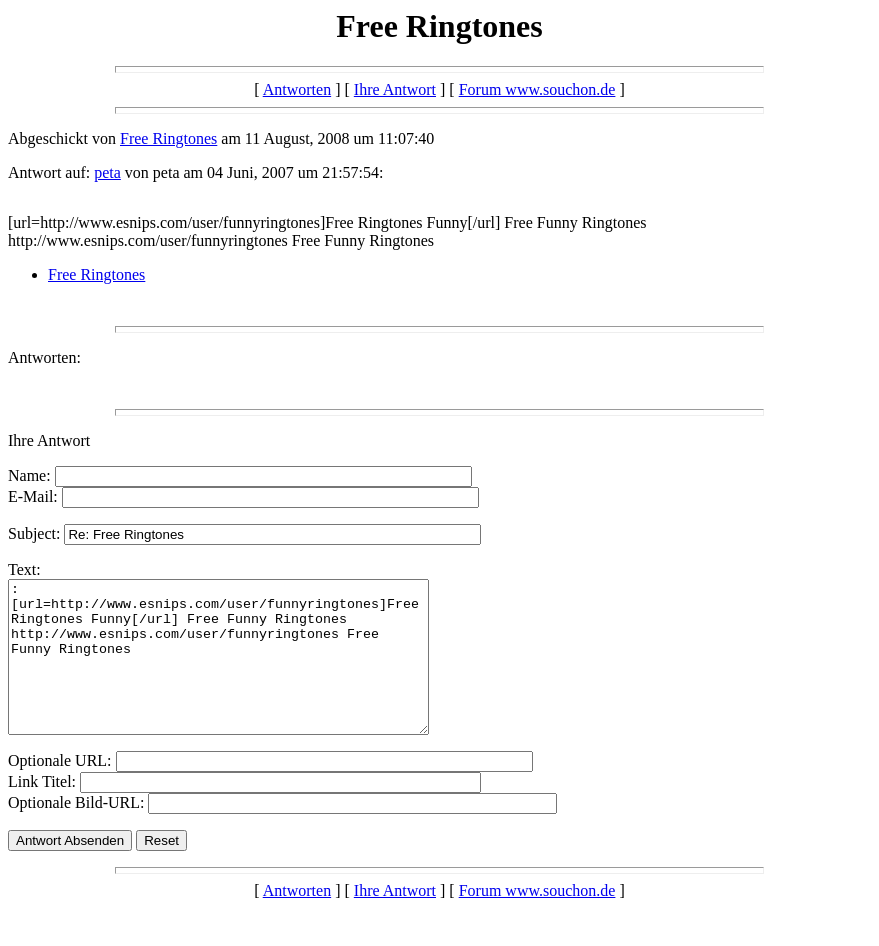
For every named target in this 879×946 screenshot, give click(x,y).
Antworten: (44, 357)
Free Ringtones (168, 138)
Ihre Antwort (395, 89)
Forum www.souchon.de (537, 89)
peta (107, 172)
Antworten (297, 89)
